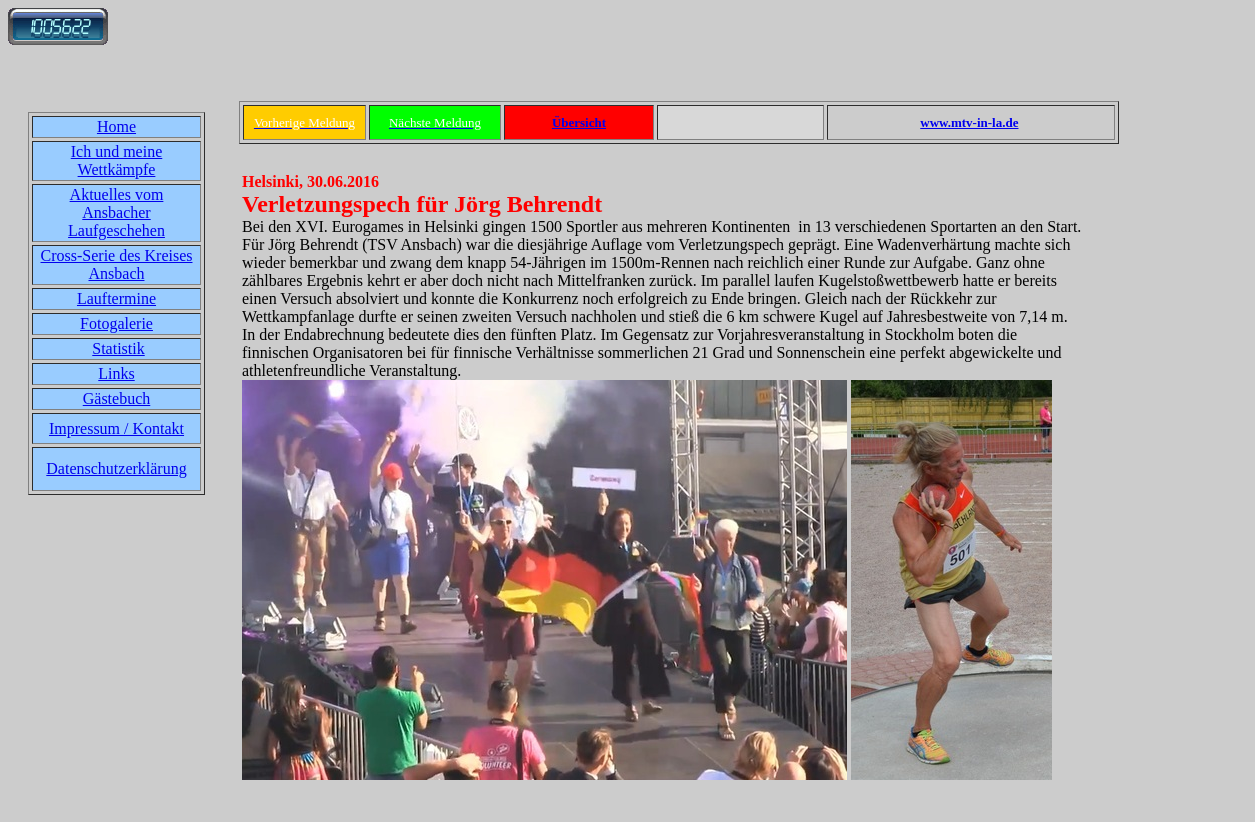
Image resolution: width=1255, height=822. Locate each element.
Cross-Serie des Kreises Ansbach (117, 264)
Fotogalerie (116, 323)
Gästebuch (117, 398)
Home (116, 126)
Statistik (118, 348)
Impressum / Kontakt (116, 428)
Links (116, 373)
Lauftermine (116, 298)
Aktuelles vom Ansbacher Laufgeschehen (116, 212)
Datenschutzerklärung (116, 468)
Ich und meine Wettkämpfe (117, 160)
